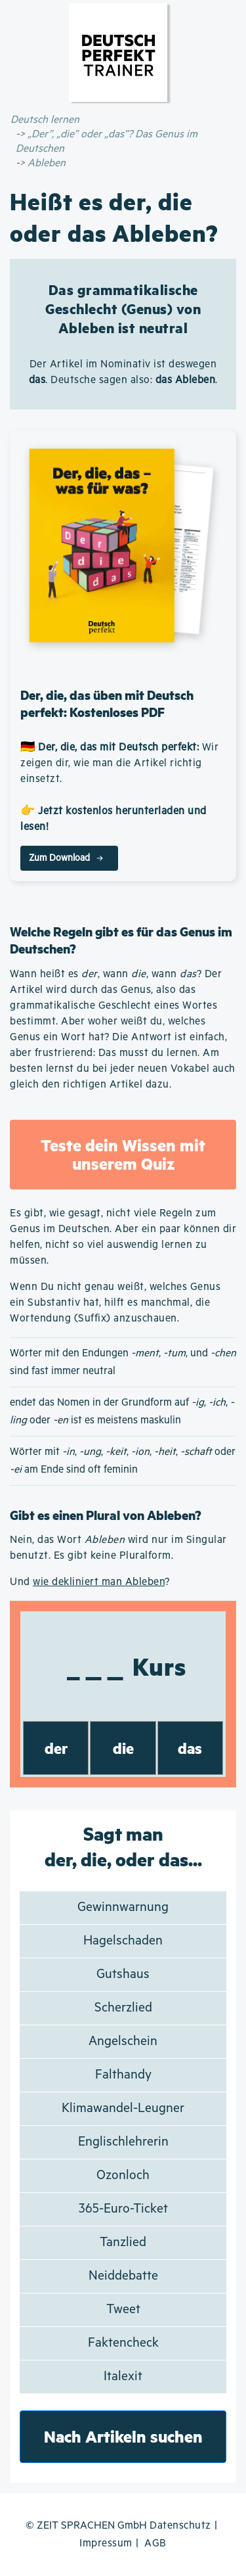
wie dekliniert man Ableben (99, 1582)
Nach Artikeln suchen (123, 2436)
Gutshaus (123, 1974)
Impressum (106, 2543)
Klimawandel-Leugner (123, 2108)
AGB (155, 2543)
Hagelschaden (123, 1940)
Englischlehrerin (123, 2142)
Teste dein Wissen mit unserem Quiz (123, 1154)
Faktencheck (123, 2343)
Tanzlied (123, 2242)
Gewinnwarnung (123, 1907)
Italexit (123, 2376)
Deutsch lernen (44, 120)
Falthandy (123, 2074)
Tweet (123, 2309)
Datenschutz (180, 2525)
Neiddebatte (123, 2276)
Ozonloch (123, 2175)
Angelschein (123, 2041)
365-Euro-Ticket (123, 2209)
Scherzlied (123, 2007)
